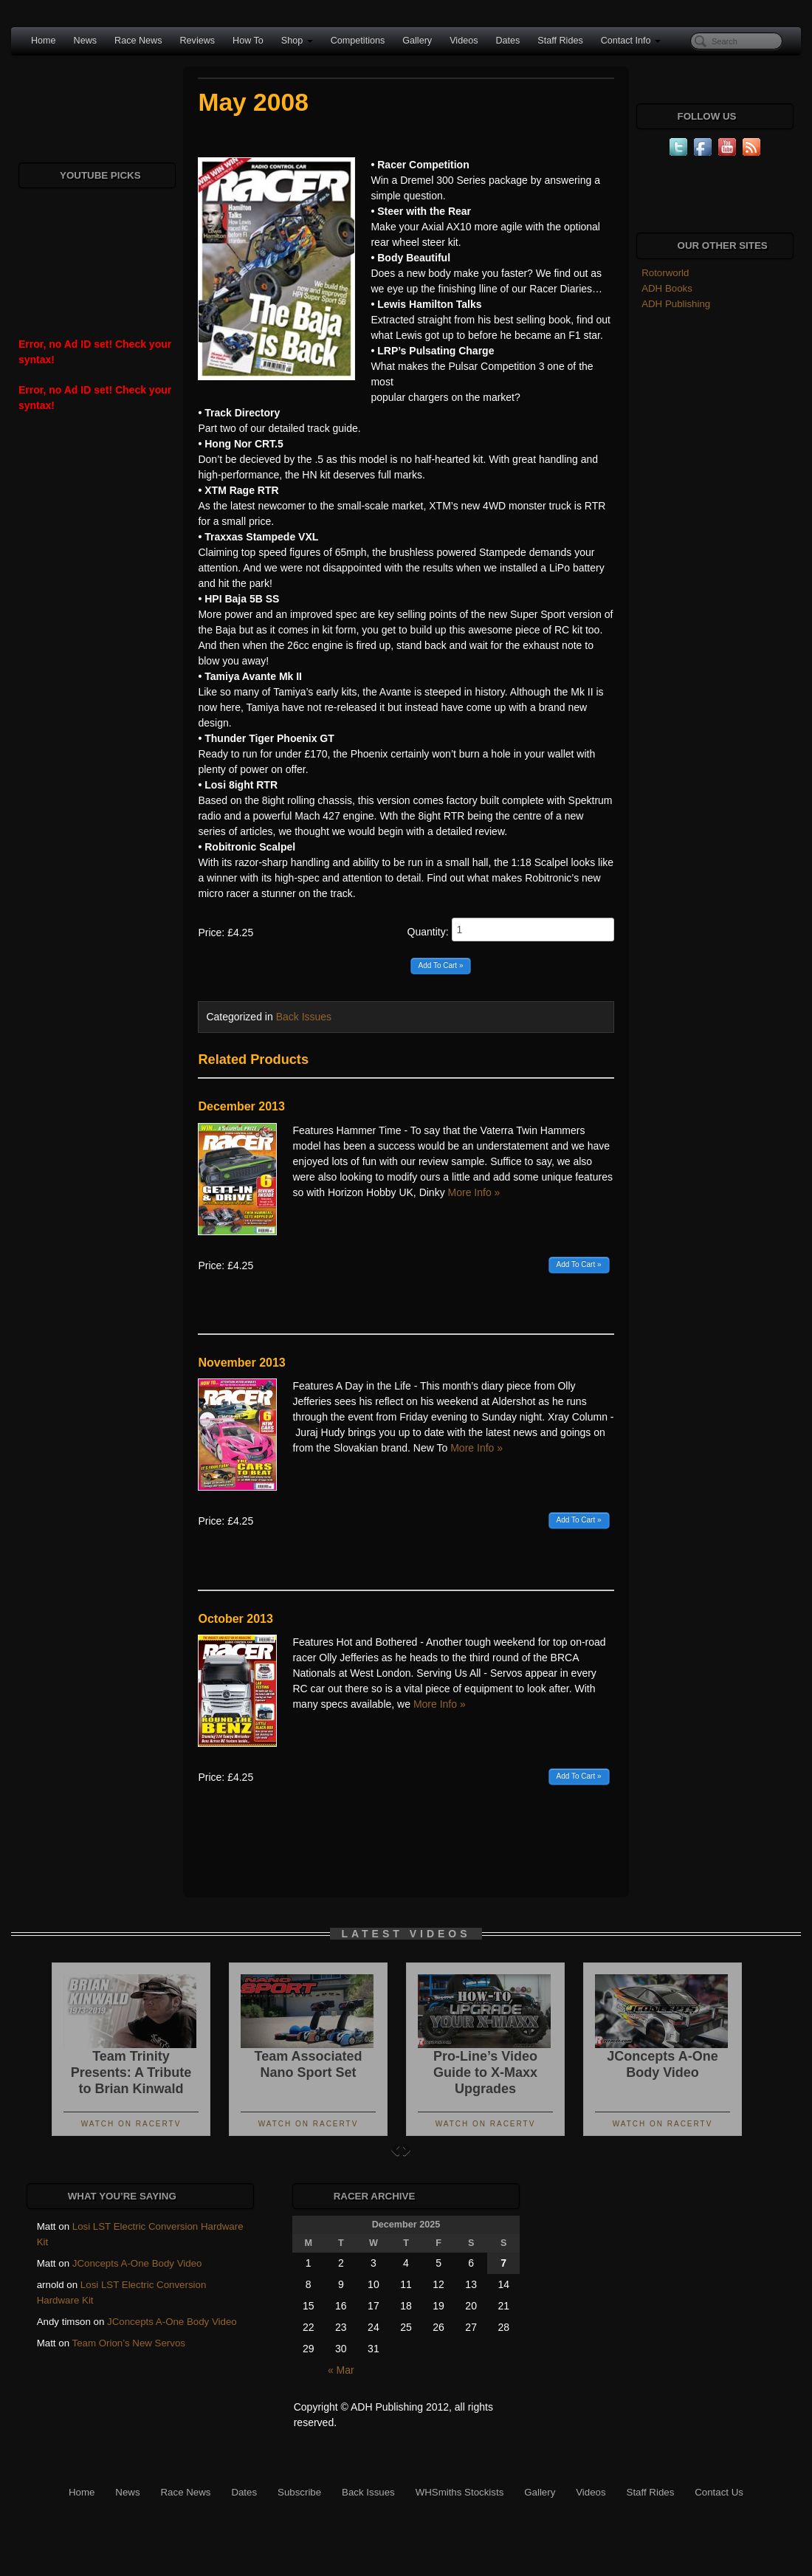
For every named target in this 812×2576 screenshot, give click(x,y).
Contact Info (631, 40)
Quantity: (510, 929)
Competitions (358, 40)
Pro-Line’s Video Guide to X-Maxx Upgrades (485, 2072)
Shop (297, 40)
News (85, 40)
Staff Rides (559, 40)
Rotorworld (665, 272)
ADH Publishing (675, 303)
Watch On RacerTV (131, 2124)
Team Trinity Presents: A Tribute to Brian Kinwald (131, 2072)
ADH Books (666, 288)
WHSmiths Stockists (460, 2492)
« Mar (341, 2370)
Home (43, 40)
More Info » (474, 1192)
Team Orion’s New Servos (128, 2343)
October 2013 (235, 1618)
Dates (507, 40)
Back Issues (303, 1017)
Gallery (417, 40)
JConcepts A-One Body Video (137, 2263)
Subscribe (299, 2492)
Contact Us (719, 2492)
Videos (464, 40)
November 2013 (241, 1362)
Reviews (197, 40)
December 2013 (241, 1106)
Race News (138, 40)
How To (248, 40)
